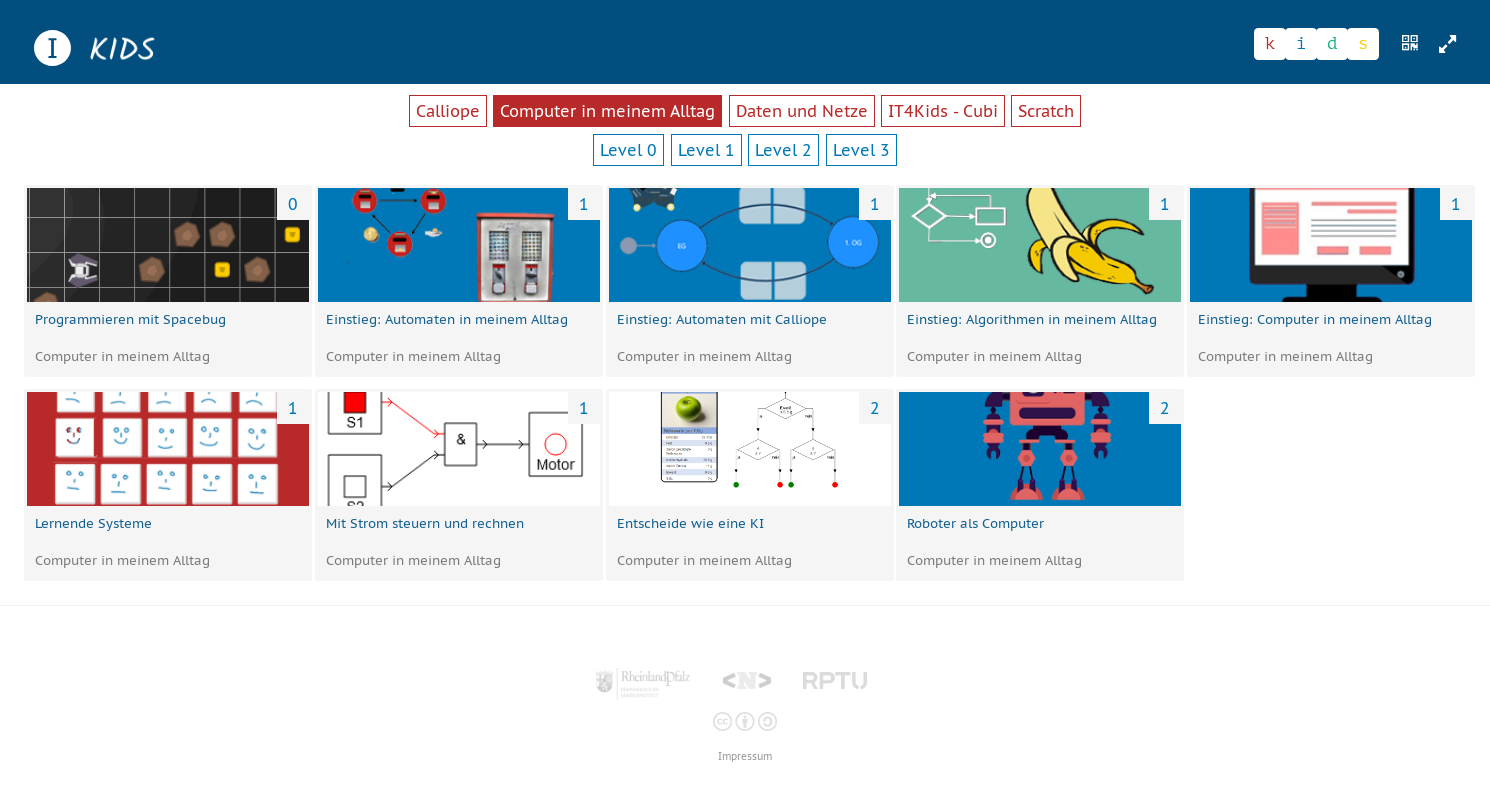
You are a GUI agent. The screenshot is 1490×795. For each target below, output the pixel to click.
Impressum (745, 756)
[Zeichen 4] (1363, 44)
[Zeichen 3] (1332, 44)
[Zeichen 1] (1270, 44)
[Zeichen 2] (1301, 44)
